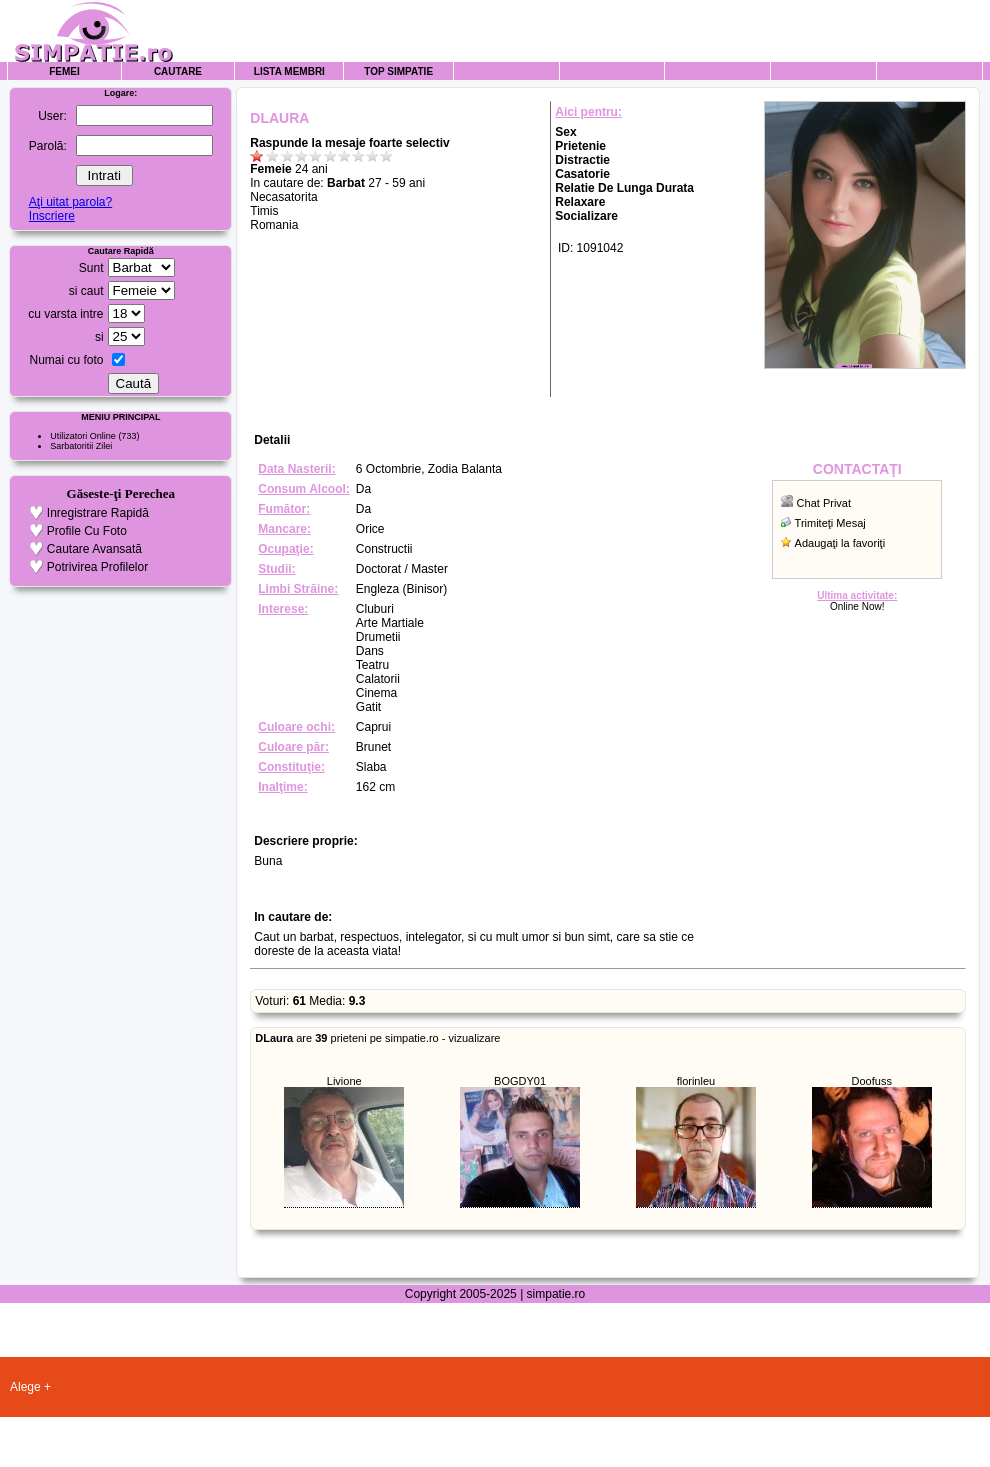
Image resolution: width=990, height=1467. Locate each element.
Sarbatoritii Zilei (81, 446)
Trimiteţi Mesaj (830, 523)
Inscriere (52, 216)
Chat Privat (824, 503)
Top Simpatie (398, 71)
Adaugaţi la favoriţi (840, 543)
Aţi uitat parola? (70, 202)
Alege (25, 1387)
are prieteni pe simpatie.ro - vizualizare (377, 1038)
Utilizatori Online (83, 436)
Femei (64, 71)
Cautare (178, 71)
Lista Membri (289, 71)
